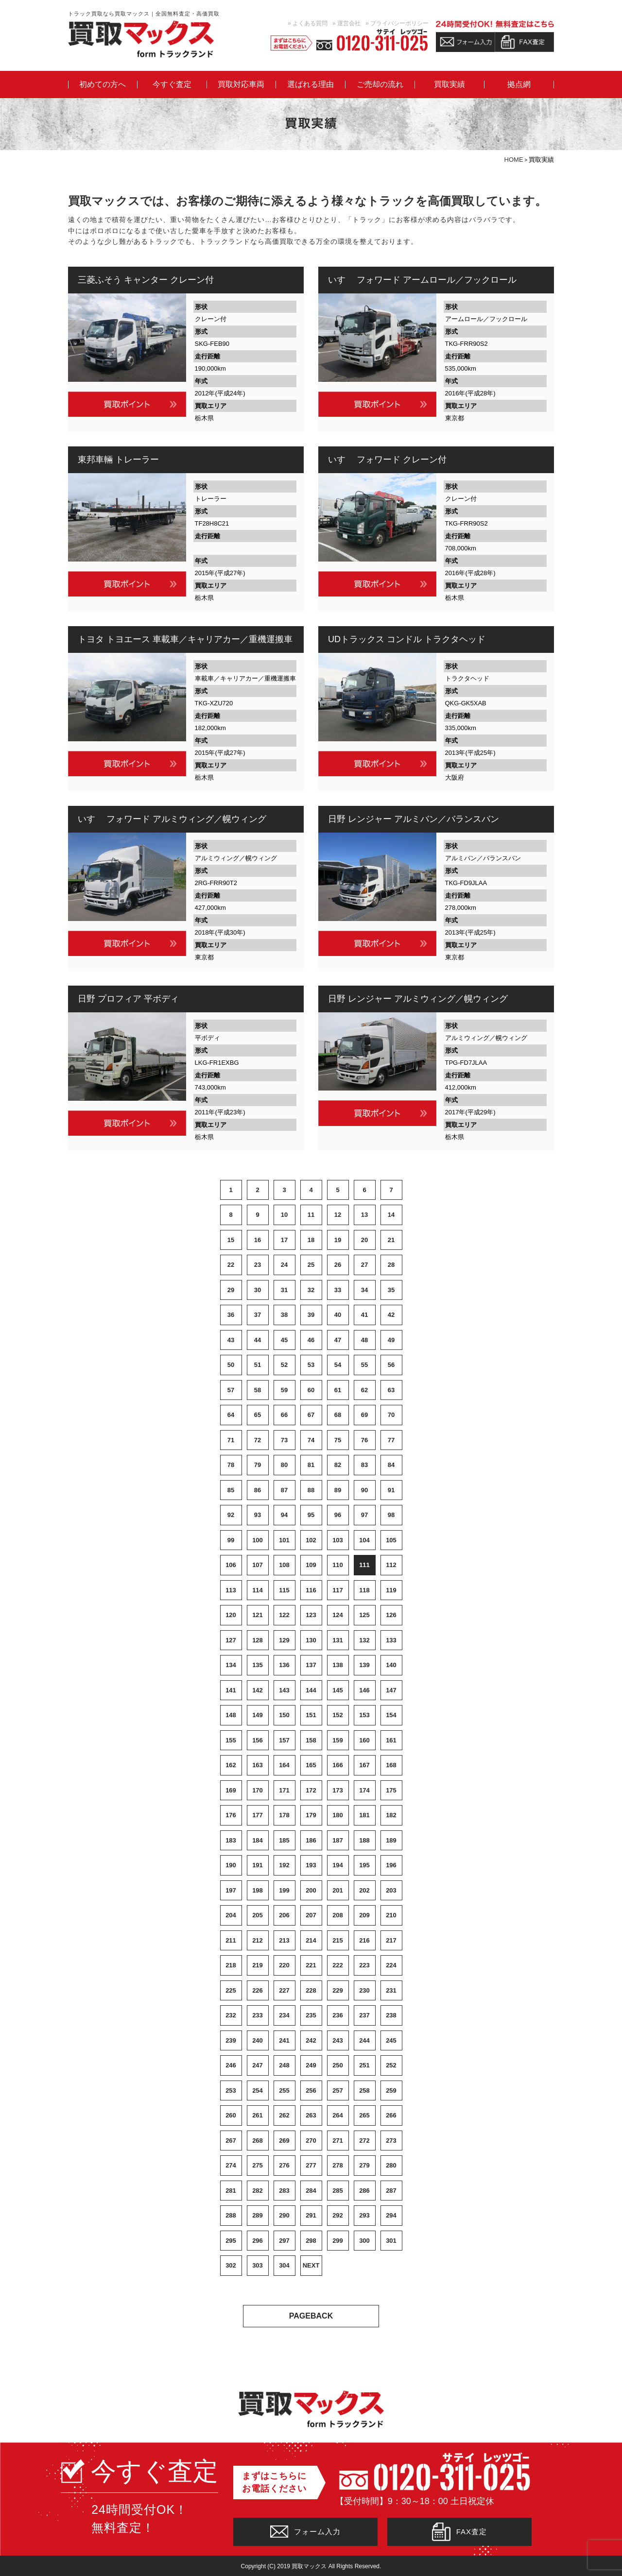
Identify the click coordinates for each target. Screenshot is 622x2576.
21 (391, 1240)
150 (284, 1715)
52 (284, 1364)
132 (364, 1640)
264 (337, 2115)
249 (311, 2065)
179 (311, 1815)
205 (257, 1915)
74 (311, 1440)
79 (257, 1464)
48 (364, 1340)
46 (311, 1340)
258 (364, 2090)
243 (337, 2040)
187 (337, 1840)
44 (257, 1340)
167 (364, 1765)
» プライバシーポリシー (397, 23)
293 (364, 2215)
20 (364, 1240)
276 (284, 2165)
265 (364, 2115)
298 (311, 2240)
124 (337, 1615)
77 (391, 1440)
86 (257, 1490)
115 (284, 1590)
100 (257, 1540)
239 (230, 2040)
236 (337, 2015)
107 (257, 1565)
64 (230, 1414)
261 (257, 2115)
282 (257, 2190)
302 (230, 2265)
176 (230, 1815)
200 (311, 1890)
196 (391, 1865)
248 (284, 2065)
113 (230, 1590)
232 (230, 2015)
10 (284, 1214)
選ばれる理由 (310, 84)
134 (230, 1665)
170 (257, 1790)
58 (257, 1390)
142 (257, 1690)
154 (391, 1715)
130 (311, 1640)
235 (311, 2015)
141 (230, 1690)
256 (311, 2090)
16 (257, 1240)
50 (230, 1364)
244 (364, 2040)
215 (337, 1940)
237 (364, 2015)
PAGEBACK (311, 2316)
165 (311, 1765)
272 (364, 2140)
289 (257, 2215)
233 (257, 2015)
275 (257, 2165)
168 (391, 1765)
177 (257, 1815)
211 (230, 1940)
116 (311, 1590)
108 (284, 1565)
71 (230, 1440)
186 (311, 1840)
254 (257, 2090)
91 (391, 1490)
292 (337, 2215)
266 (391, 2115)
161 (391, 1740)
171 (284, 1790)
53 (311, 1364)
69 (364, 1414)
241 (284, 2040)
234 (284, 2015)
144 (311, 1690)
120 (230, 1615)
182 (391, 1815)
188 (364, 1840)
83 (364, 1464)
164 (284, 1765)
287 (391, 2190)
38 (284, 1314)
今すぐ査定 (172, 84)
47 (337, 1340)
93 (257, 1514)
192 (284, 1865)
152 (337, 1715)
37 (257, 1314)
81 (311, 1464)
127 (230, 1640)
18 (311, 1240)
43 (230, 1340)
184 (257, 1840)
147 (391, 1690)
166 (337, 1765)
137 (311, 1665)
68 (337, 1414)
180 (337, 1815)
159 (337, 1740)
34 (364, 1290)
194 (337, 1865)
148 (230, 1715)
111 (364, 1565)
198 (257, 1890)
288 (230, 2215)
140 (391, 1665)
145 (337, 1690)
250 (337, 2065)
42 (391, 1314)
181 (364, 1815)
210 (391, 1915)
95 (311, 1514)
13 (364, 1214)
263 (311, 2115)
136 (284, 1665)
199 (284, 1890)
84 (391, 1464)
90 (364, 1490)
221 (311, 1965)
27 (364, 1264)
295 (230, 2240)
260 (230, 2115)
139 (364, 1665)
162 (230, 1765)
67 (311, 1414)
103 (337, 1540)
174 (364, 1790)
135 (257, 1665)
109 (311, 1565)
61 (337, 1390)
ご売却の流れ (380, 84)
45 (284, 1340)
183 (230, 1840)
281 (230, 2190)
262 (284, 2115)
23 (257, 1264)
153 (364, 1715)
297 (284, 2240)
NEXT (311, 2265)
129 (284, 1640)
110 (337, 1565)
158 (311, 1740)
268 (257, 2140)
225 (230, 1990)
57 (230, 1390)
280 (391, 2165)
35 (391, 1290)
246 (230, 2065)
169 (230, 1790)
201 (337, 1890)
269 (284, 2140)
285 (337, 2190)
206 (284, 1915)
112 (391, 1565)
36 (230, 1314)
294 (391, 2215)
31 (284, 1290)
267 (230, 2140)
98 (391, 1514)
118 (364, 1590)
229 (337, 1990)
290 (284, 2215)
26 (337, 1264)
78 (230, 1464)
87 (284, 1490)
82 (337, 1464)
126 (391, 1615)
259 (391, 2090)
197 (230, 1890)
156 (257, 1740)
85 (230, 1490)
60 (311, 1390)
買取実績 (449, 84)
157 (284, 1740)
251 (364, 2065)
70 (391, 1414)
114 (257, 1590)
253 (230, 2090)
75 (337, 1440)
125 (364, 1615)
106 (230, 1565)
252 (391, 2065)
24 (284, 1264)
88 (311, 1490)
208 (337, 1915)
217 (391, 1940)
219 (257, 1965)
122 (284, 1615)
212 (257, 1940)
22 (230, 1264)
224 (391, 1965)
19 (337, 1240)
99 (230, 1540)
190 (230, 1865)
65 (257, 1414)
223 (364, 1965)
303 (257, 2265)
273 (391, 2140)
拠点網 (519, 84)
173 (337, 1790)
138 (337, 1665)
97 (364, 1514)
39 (311, 1314)
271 (337, 2140)
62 (364, 1390)
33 (337, 1290)
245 (391, 2040)
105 (391, 1540)
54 (337, 1364)
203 (391, 1890)
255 (284, 2090)
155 (230, 1740)
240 (257, 2040)
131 (337, 1640)
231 (391, 1990)
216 (364, 1940)
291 (311, 2215)
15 (230, 1240)
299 (337, 2240)
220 (284, 1965)
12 (337, 1214)
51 (257, 1364)
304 (284, 2265)
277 (311, 2165)
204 (230, 1915)
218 (230, 1965)
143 (284, 1690)
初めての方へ (102, 84)
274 (230, 2165)
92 (230, 1514)
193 (311, 1865)
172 (311, 1790)
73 (284, 1440)
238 (391, 2015)
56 (391, 1364)
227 (284, 1990)
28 (391, 1264)
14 (391, 1214)
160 (364, 1740)
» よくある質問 (308, 23)
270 (311, 2140)
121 (257, 1615)
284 (311, 2190)
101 (284, 1540)
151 (311, 1715)
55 (364, 1364)
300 (364, 2240)
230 (364, 1990)
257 (337, 2090)
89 (337, 1490)
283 (284, 2190)
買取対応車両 (241, 84)
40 (337, 1314)
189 (391, 1840)
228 (311, 1990)
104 (364, 1540)
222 (337, 1965)
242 (311, 2040)
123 (311, 1615)
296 (257, 2240)
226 (257, 1990)
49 (391, 1340)
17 (284, 1240)
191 (257, 1865)
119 (391, 1590)
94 (284, 1514)
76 (364, 1440)
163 (257, 1765)
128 (257, 1640)
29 (230, 1290)
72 (257, 1440)
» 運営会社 (346, 23)
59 (284, 1390)
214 (311, 1940)
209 (364, 1915)
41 (364, 1314)
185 (284, 1840)
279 (364, 2165)
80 (284, 1464)
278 (337, 2165)
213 (284, 1940)
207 (311, 1915)
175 (391, 1790)
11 (311, 1214)
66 (284, 1414)
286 (364, 2190)
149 (257, 1715)
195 (364, 1865)
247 (257, 2065)
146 (364, 1690)
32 (311, 1290)
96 (337, 1514)
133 (391, 1640)
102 (311, 1540)
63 (391, 1390)
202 (364, 1890)
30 (257, 1290)
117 (337, 1590)
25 (311, 1264)
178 (284, 1815)
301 (391, 2240)
